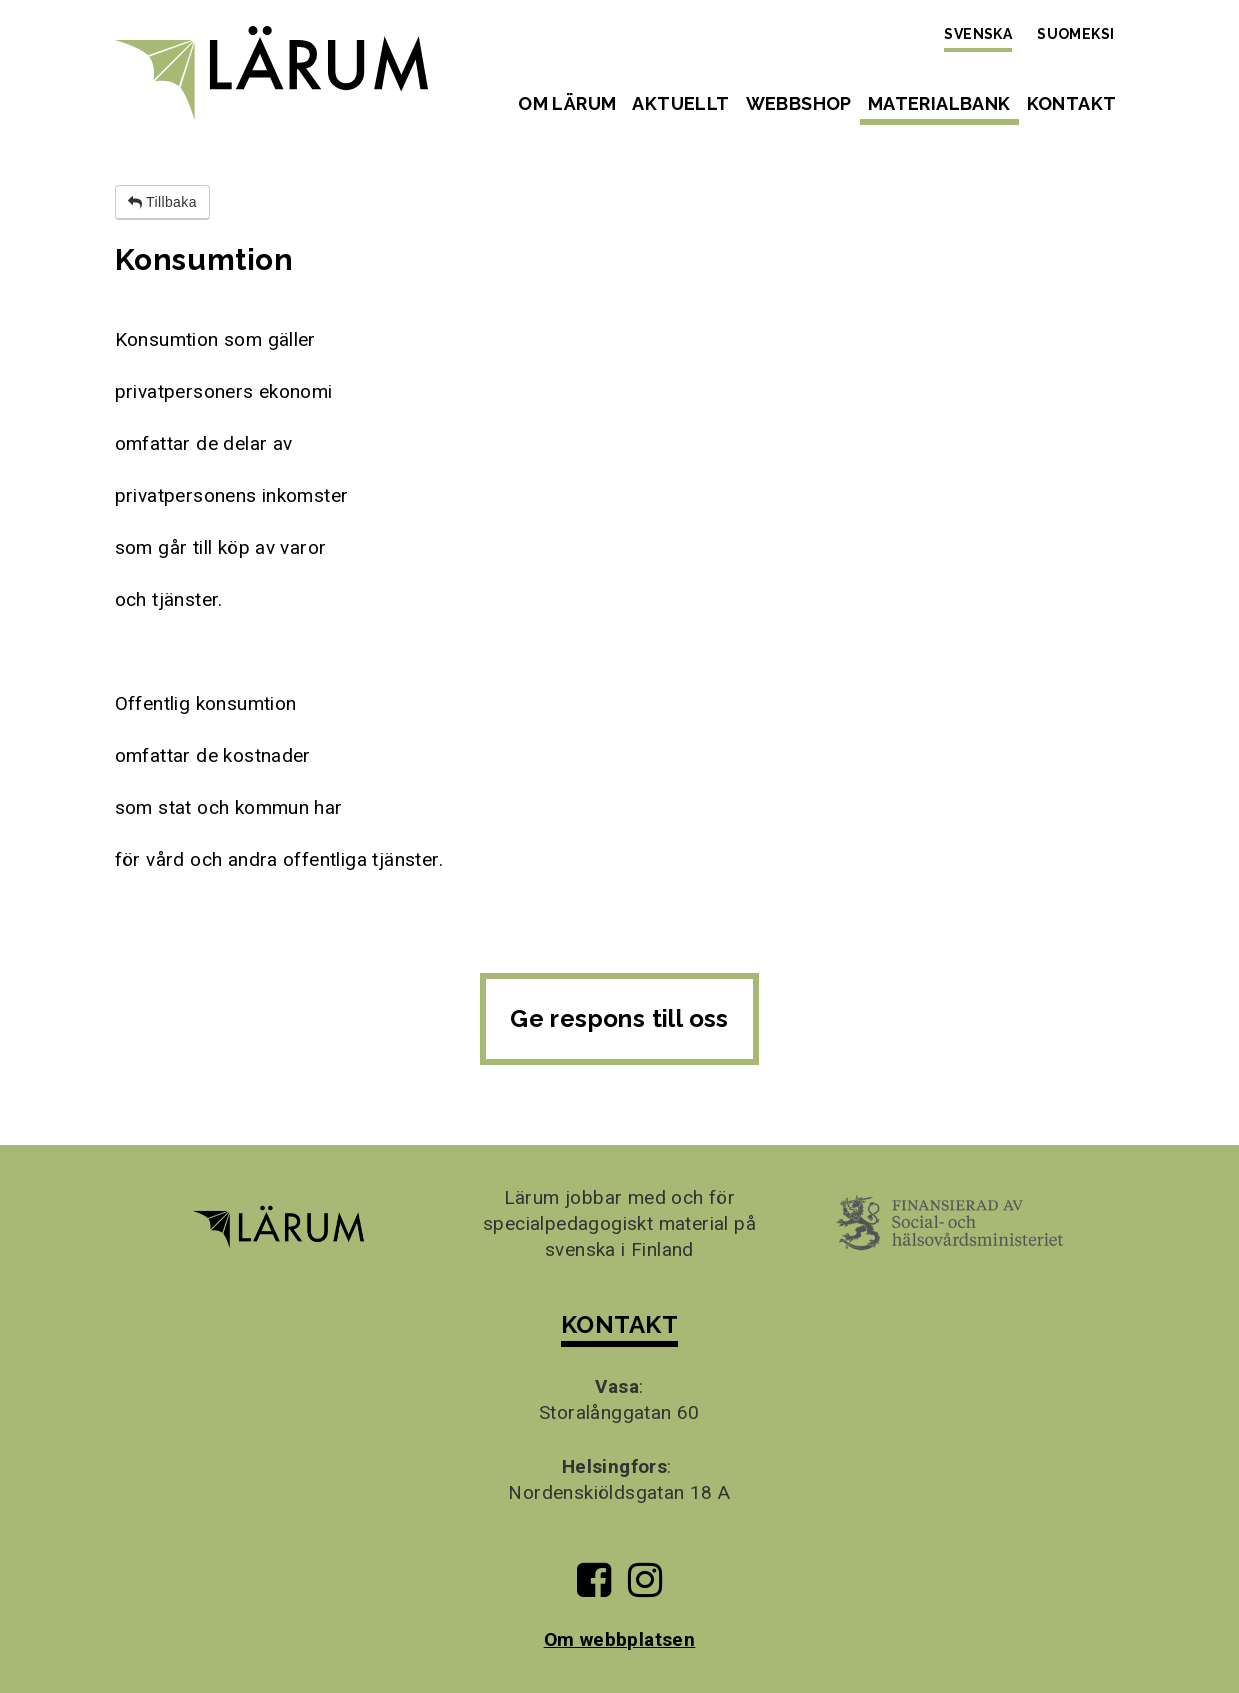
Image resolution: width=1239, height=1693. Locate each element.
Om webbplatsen (620, 1639)
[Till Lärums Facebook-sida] (594, 1587)
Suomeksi (1075, 34)
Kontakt (1072, 103)
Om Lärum (567, 103)
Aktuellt (680, 103)
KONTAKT (619, 1324)
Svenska (978, 34)
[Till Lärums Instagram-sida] (645, 1587)
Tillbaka (162, 202)
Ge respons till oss (619, 1018)
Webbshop (799, 103)
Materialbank (939, 103)
